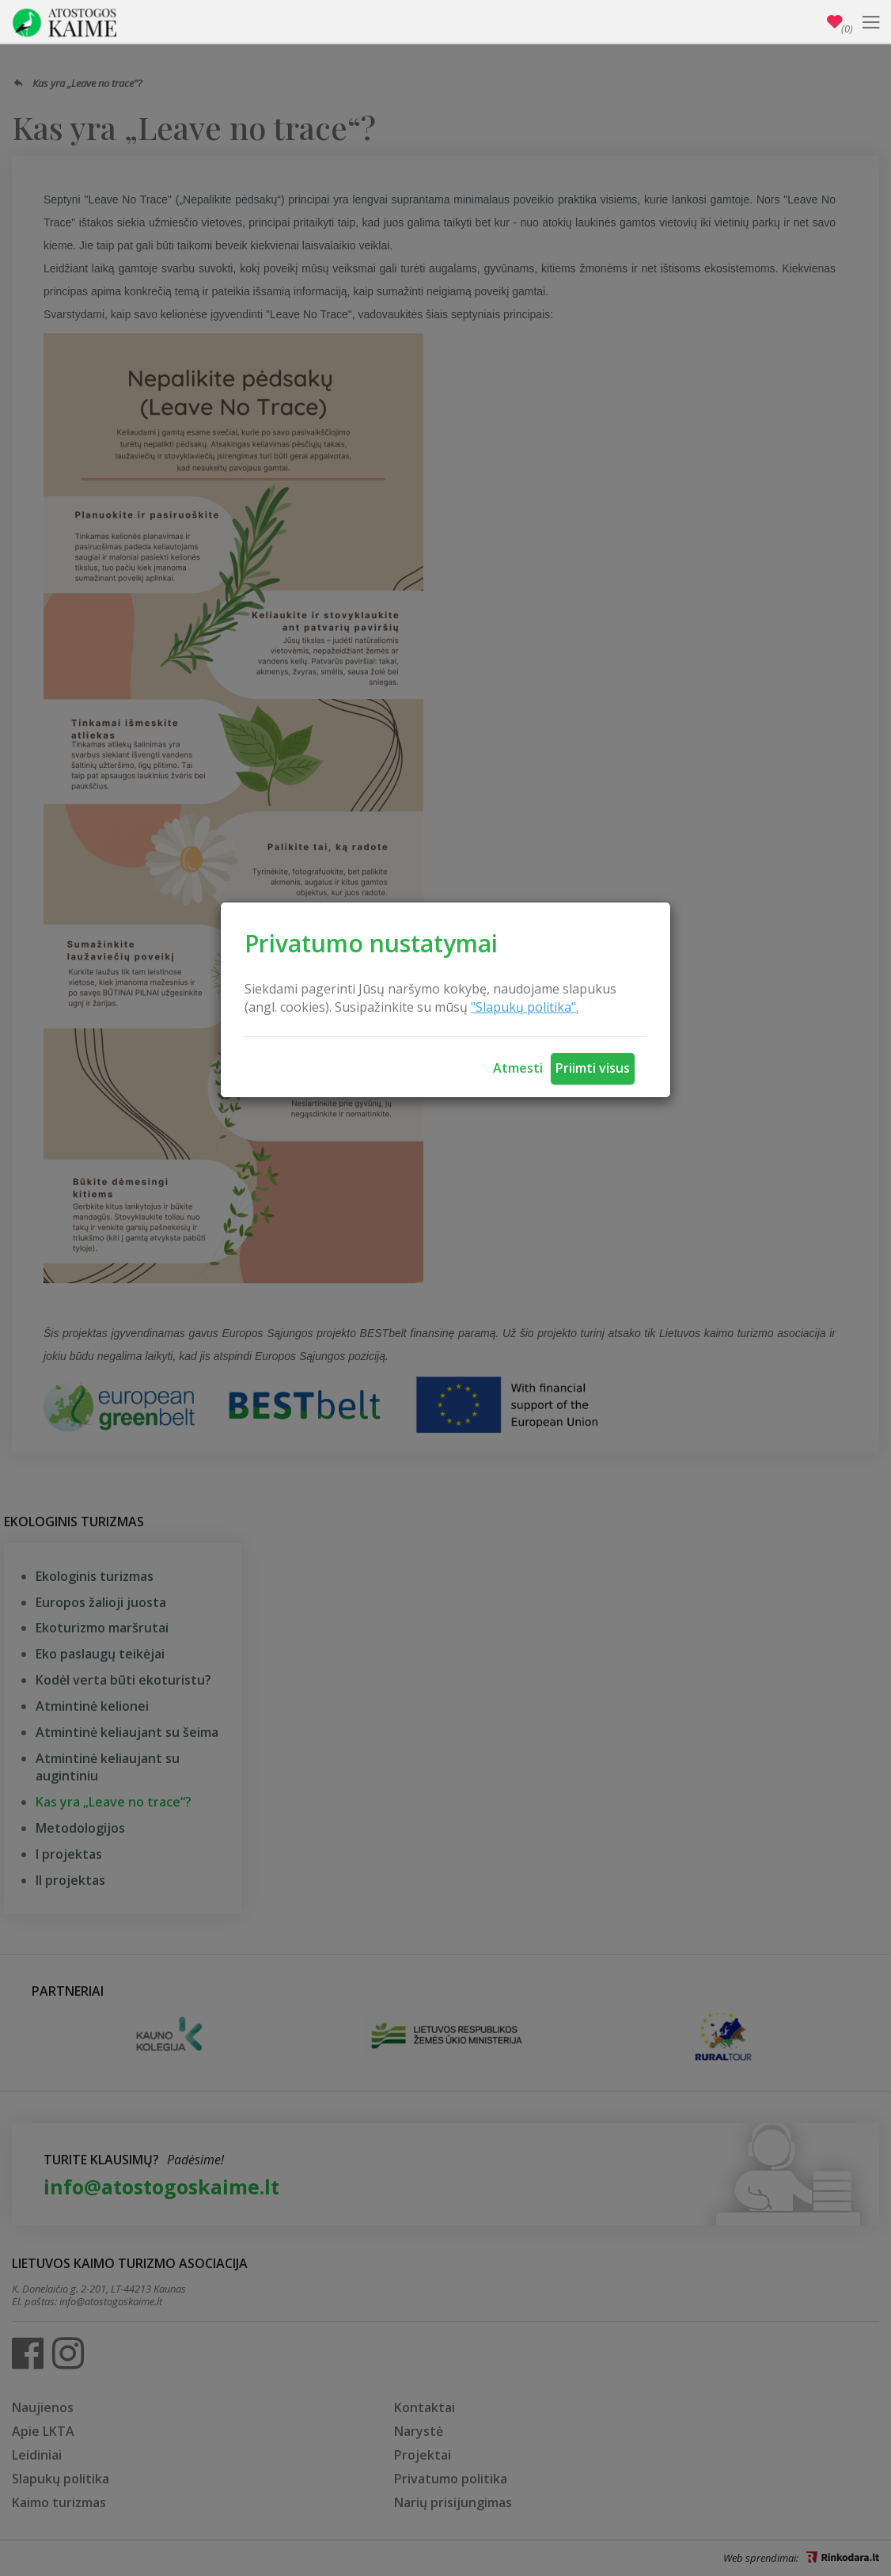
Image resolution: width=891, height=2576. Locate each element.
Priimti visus (592, 1068)
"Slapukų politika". (524, 1007)
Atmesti (518, 1068)
